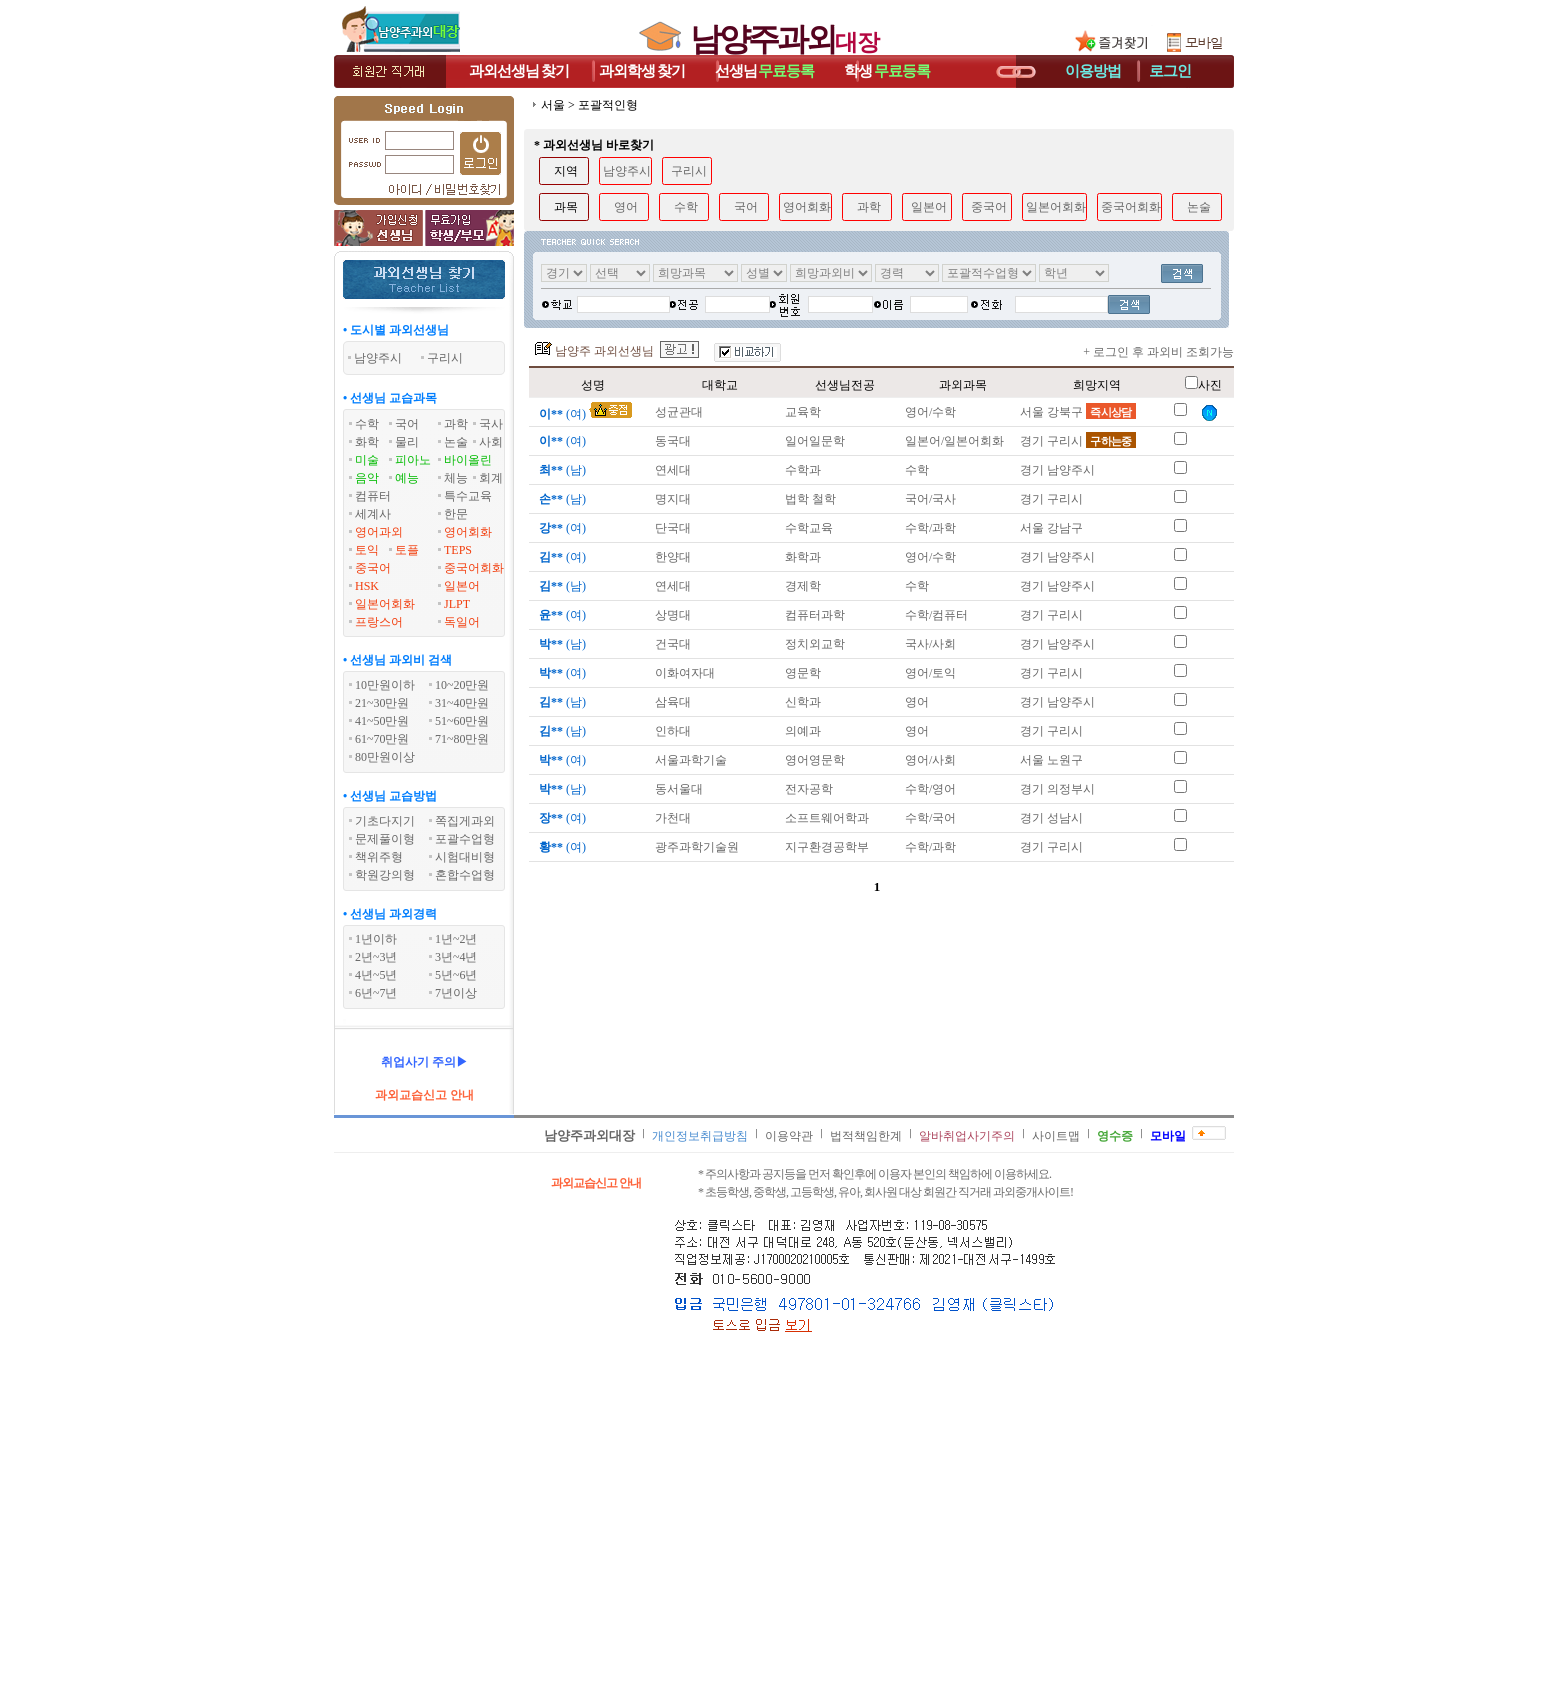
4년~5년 (376, 975)
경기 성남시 (1051, 818)
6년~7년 (376, 993)
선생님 (765, 71)
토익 (367, 550)
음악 (367, 478)
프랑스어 (379, 622)
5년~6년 (456, 975)
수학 (367, 424)
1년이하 (376, 939)
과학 (456, 424)
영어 (626, 207)
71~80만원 (462, 739)
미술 (367, 460)
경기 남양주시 (1057, 470)
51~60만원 (462, 721)
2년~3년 (376, 957)
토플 (407, 550)
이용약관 (789, 1136)
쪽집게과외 (465, 821)
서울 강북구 (1078, 412)
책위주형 (379, 857)
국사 (491, 424)
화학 (367, 442)
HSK (367, 586)
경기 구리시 (1078, 441)
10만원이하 (385, 685)
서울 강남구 (1051, 528)
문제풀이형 (385, 839)
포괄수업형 (465, 839)
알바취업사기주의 (967, 1136)
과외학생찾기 (642, 71)
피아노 (413, 460)
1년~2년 (456, 939)
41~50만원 (382, 721)
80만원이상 (385, 757)
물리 (407, 442)
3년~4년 (456, 957)
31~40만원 (462, 703)
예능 (407, 478)
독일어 (462, 622)
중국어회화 (474, 568)
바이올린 (468, 460)
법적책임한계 (866, 1136)
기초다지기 (385, 821)
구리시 (689, 171)
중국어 (373, 568)
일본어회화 (385, 604)
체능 (456, 478)
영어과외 (379, 532)
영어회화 (468, 532)
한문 (456, 514)
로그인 (1170, 71)
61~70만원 (382, 739)
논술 (456, 442)
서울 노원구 (1051, 760)
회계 (491, 478)
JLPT (457, 604)
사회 (491, 442)
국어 (407, 424)
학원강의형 (385, 875)
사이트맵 (1056, 1136)
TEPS (458, 550)
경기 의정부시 (1057, 789)
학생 (887, 71)
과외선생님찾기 (519, 71)
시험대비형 (465, 857)
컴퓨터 (373, 496)
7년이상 (456, 993)
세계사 (373, 514)
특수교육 (468, 496)
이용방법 (1093, 71)
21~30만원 (382, 703)
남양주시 (627, 171)
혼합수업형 (465, 875)
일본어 (462, 586)
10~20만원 (462, 685)
